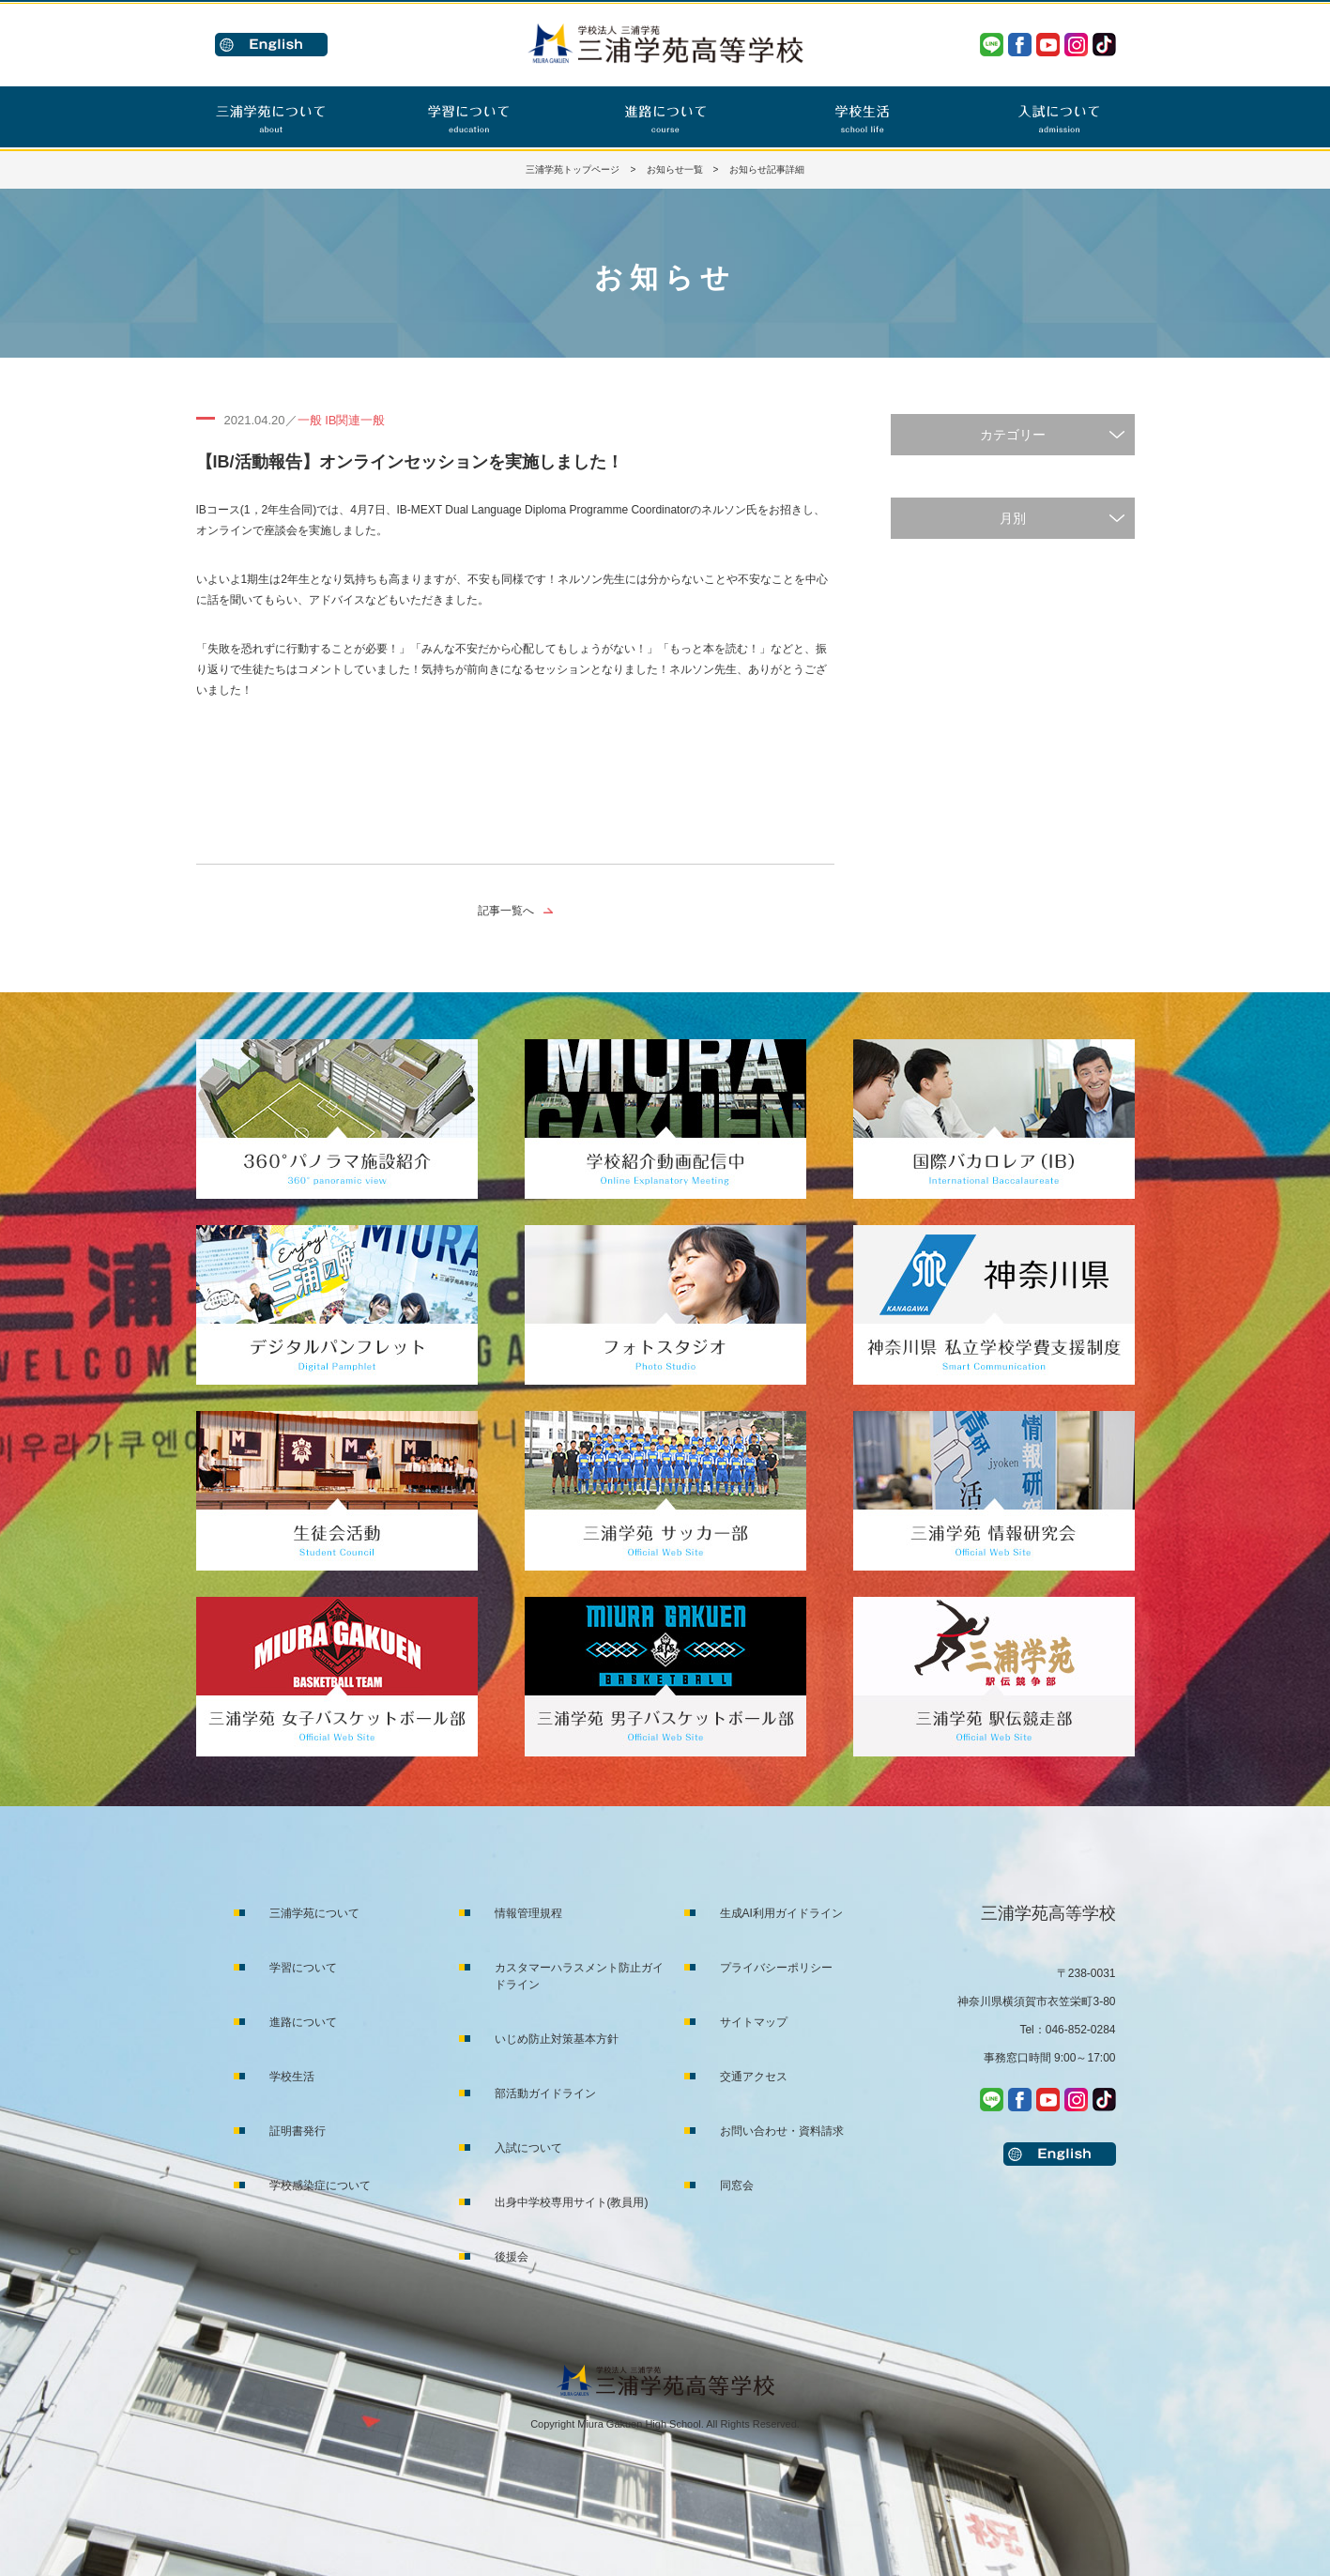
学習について (303, 1967)
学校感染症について (320, 2185)
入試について (528, 2147)
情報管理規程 (528, 1913)
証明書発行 (297, 2131)
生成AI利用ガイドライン (781, 1913)
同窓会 (737, 2185)
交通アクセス (753, 2076)
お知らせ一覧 (675, 169)
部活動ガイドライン (545, 2093)
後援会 (511, 2256)
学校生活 (291, 2076)
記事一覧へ (506, 910)
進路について (303, 2022)
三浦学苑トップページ (572, 169)
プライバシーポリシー (776, 1967)
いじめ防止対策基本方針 (557, 2039)
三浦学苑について (314, 1913)
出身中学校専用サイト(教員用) (572, 2202)
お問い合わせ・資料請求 (782, 2131)
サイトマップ (753, 2022)
